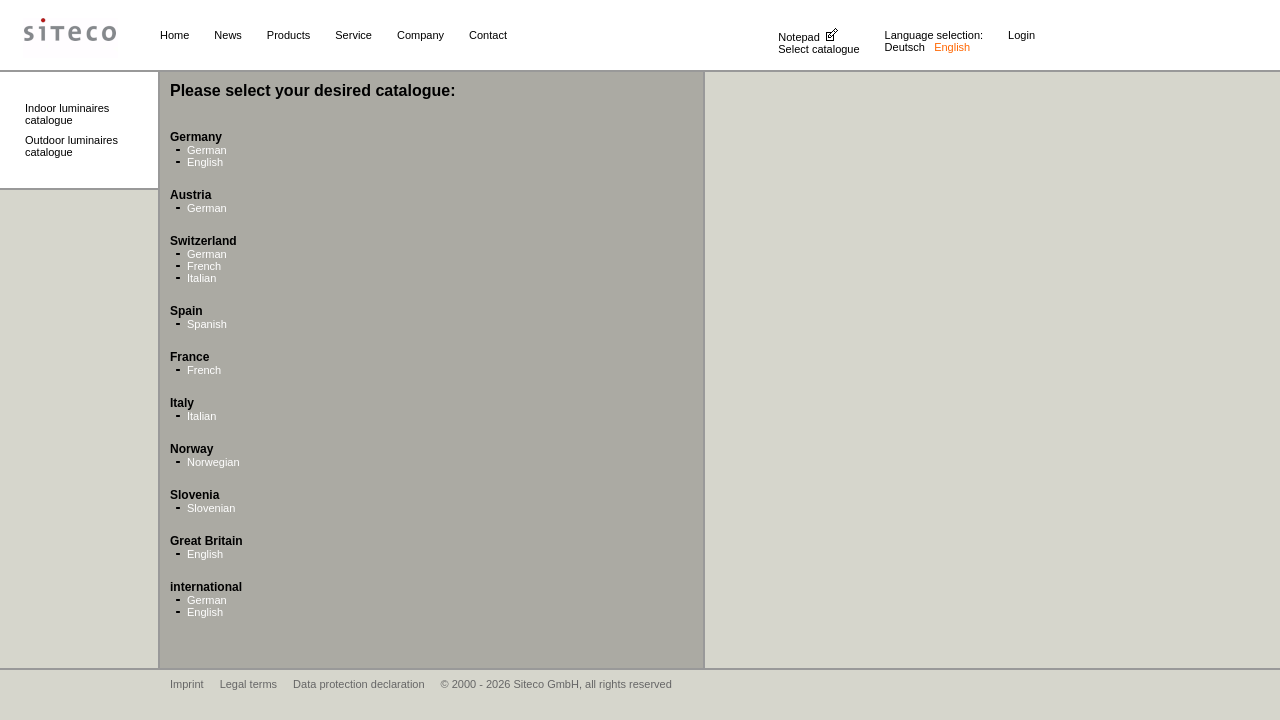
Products (288, 35)
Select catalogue (818, 49)
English (205, 162)
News (228, 35)
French (204, 266)
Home (174, 35)
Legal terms (248, 684)
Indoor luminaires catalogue (67, 114)
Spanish (207, 324)
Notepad (799, 37)
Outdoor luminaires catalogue (71, 146)
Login (1021, 35)
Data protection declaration (358, 684)
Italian (201, 278)
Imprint (187, 684)
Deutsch (905, 47)
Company (420, 35)
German (207, 150)
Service (353, 35)
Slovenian (211, 508)
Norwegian (213, 462)
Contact (488, 35)
